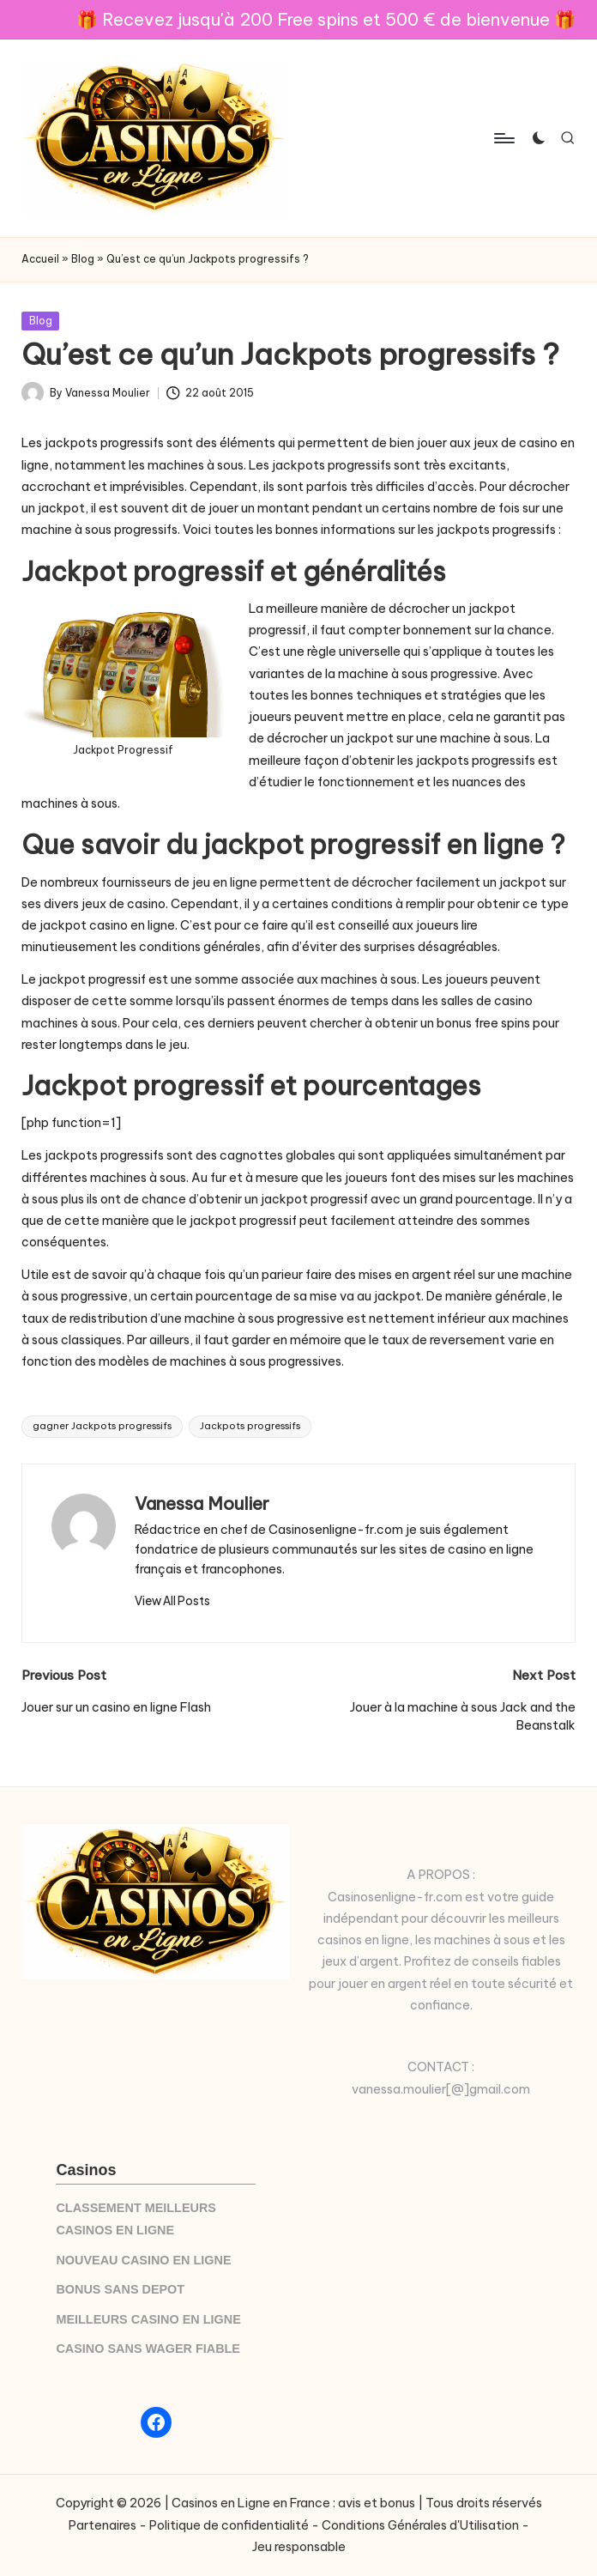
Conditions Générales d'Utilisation (420, 2525)
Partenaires (102, 2525)
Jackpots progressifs (250, 1426)
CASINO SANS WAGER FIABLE (148, 2348)
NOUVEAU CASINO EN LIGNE (143, 2260)
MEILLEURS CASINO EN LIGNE (148, 2319)
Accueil (40, 258)
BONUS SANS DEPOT (120, 2289)
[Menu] (503, 138)
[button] (172, 1600)
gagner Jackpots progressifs (102, 1426)
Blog (82, 258)
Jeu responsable (299, 2547)
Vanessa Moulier (202, 1503)
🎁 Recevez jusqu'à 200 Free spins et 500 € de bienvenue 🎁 (326, 19)
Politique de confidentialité (229, 2525)
